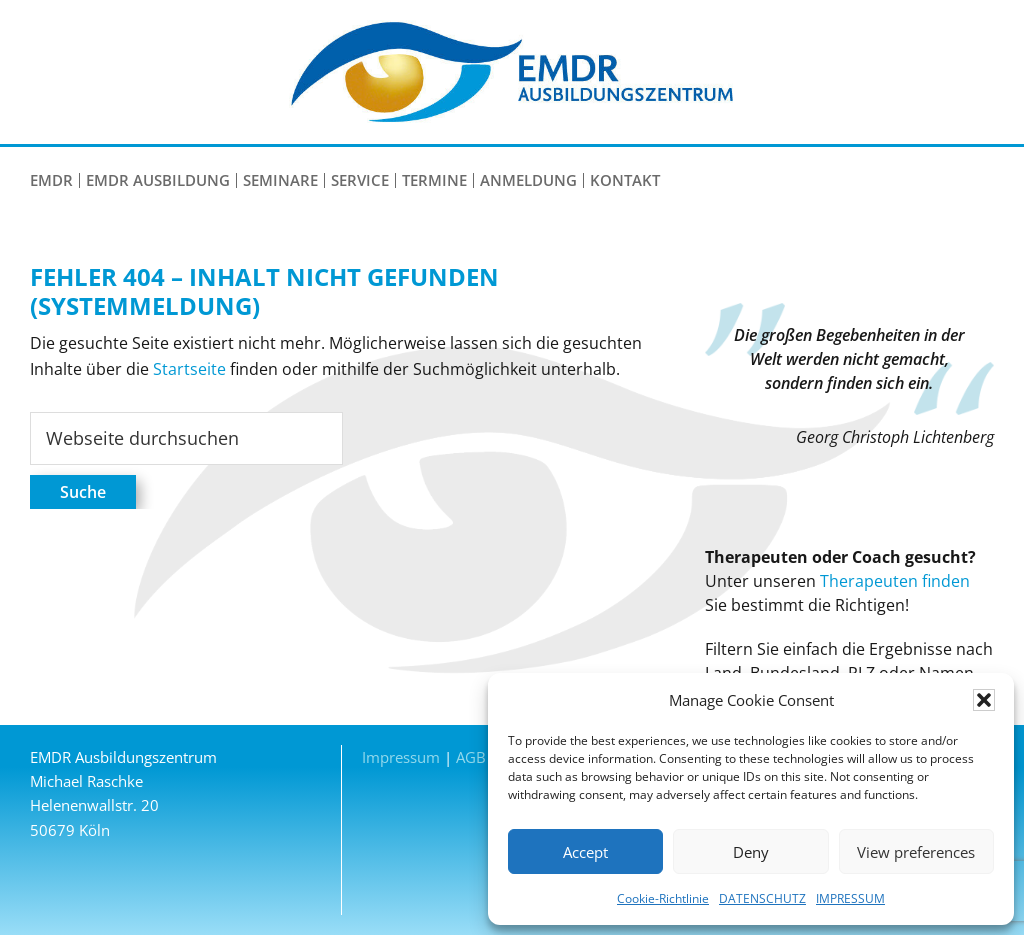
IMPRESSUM (850, 898)
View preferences (916, 852)
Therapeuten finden (895, 581)
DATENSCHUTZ (762, 898)
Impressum (401, 757)
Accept (585, 852)
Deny (751, 852)
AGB (471, 757)
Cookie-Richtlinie (663, 898)
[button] (984, 700)
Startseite (189, 369)
